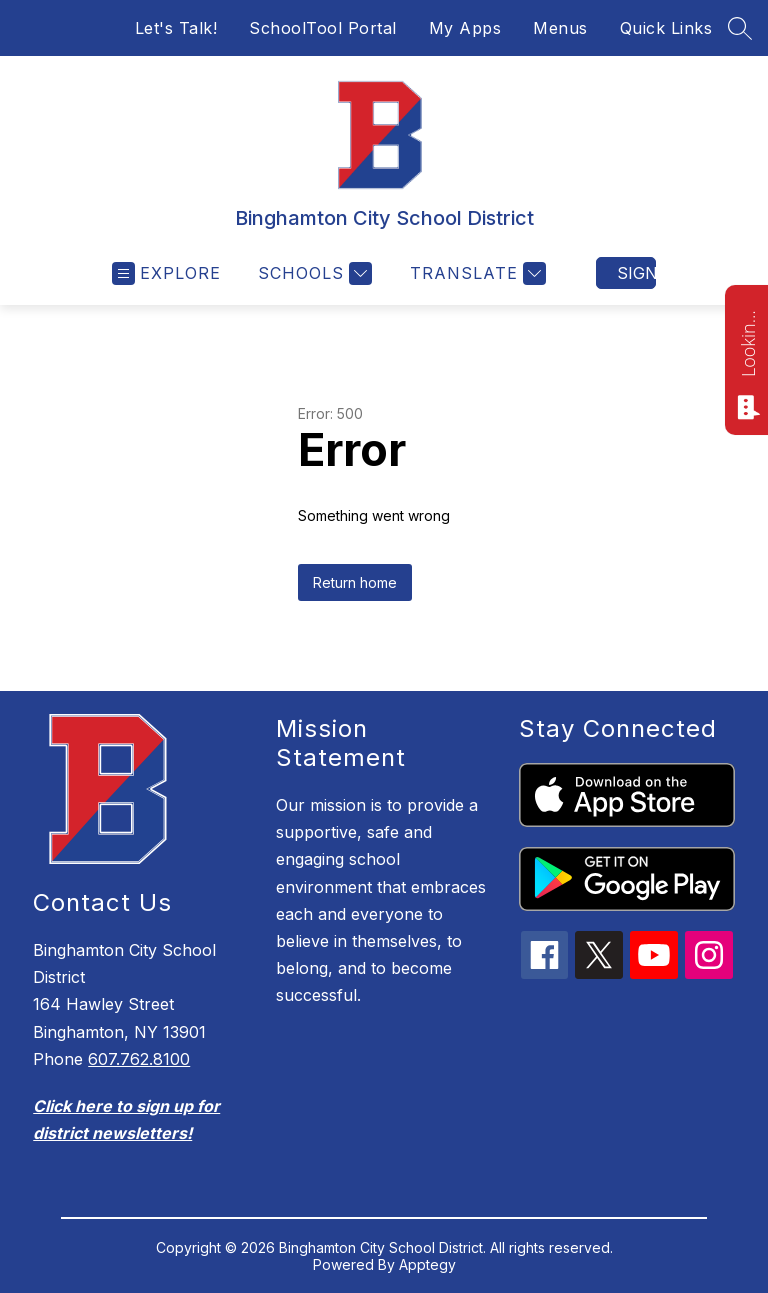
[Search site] (740, 28)
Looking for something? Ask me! (748, 342)
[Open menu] (166, 273)
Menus (560, 28)
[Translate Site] (475, 273)
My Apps (465, 28)
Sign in (636, 273)
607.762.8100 (139, 1059)
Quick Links (666, 28)
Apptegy (427, 1264)
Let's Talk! (176, 28)
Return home (355, 582)
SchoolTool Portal (323, 28)
